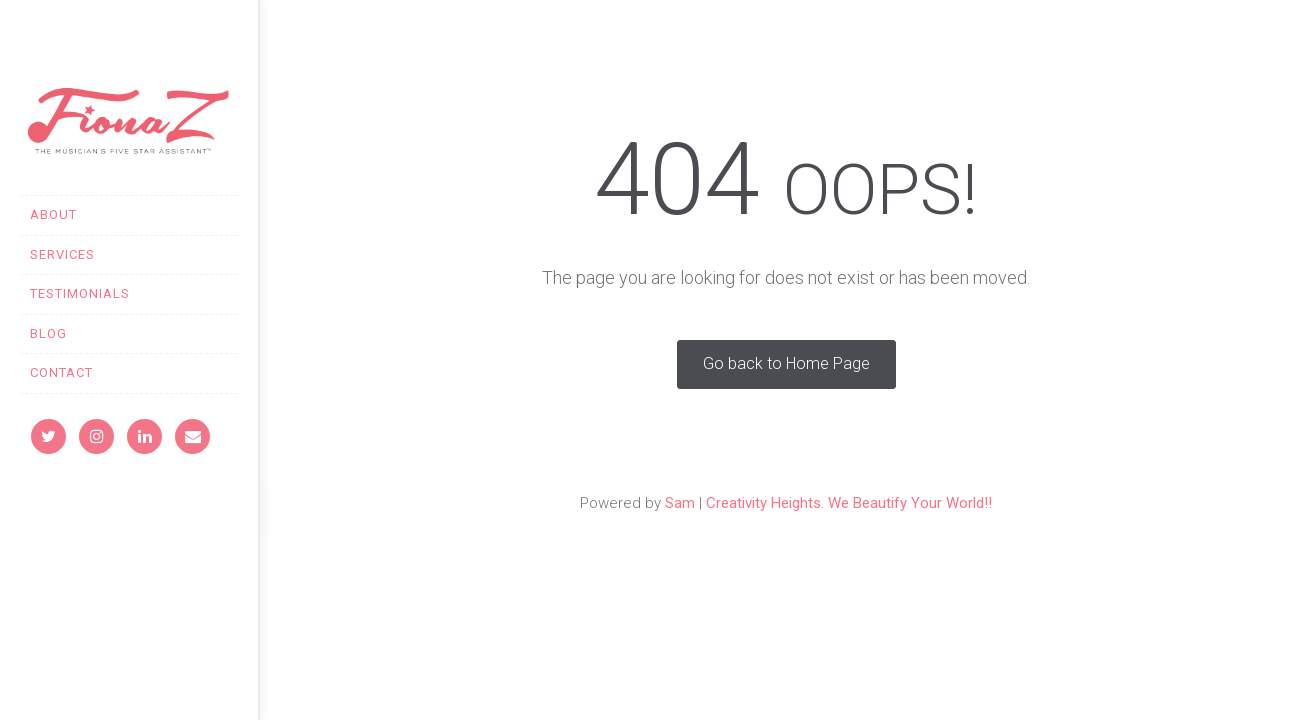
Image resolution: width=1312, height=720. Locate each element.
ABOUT (53, 214)
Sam (680, 503)
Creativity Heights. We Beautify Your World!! (849, 503)
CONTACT (61, 372)
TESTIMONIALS (80, 293)
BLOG (48, 333)
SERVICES (62, 254)
